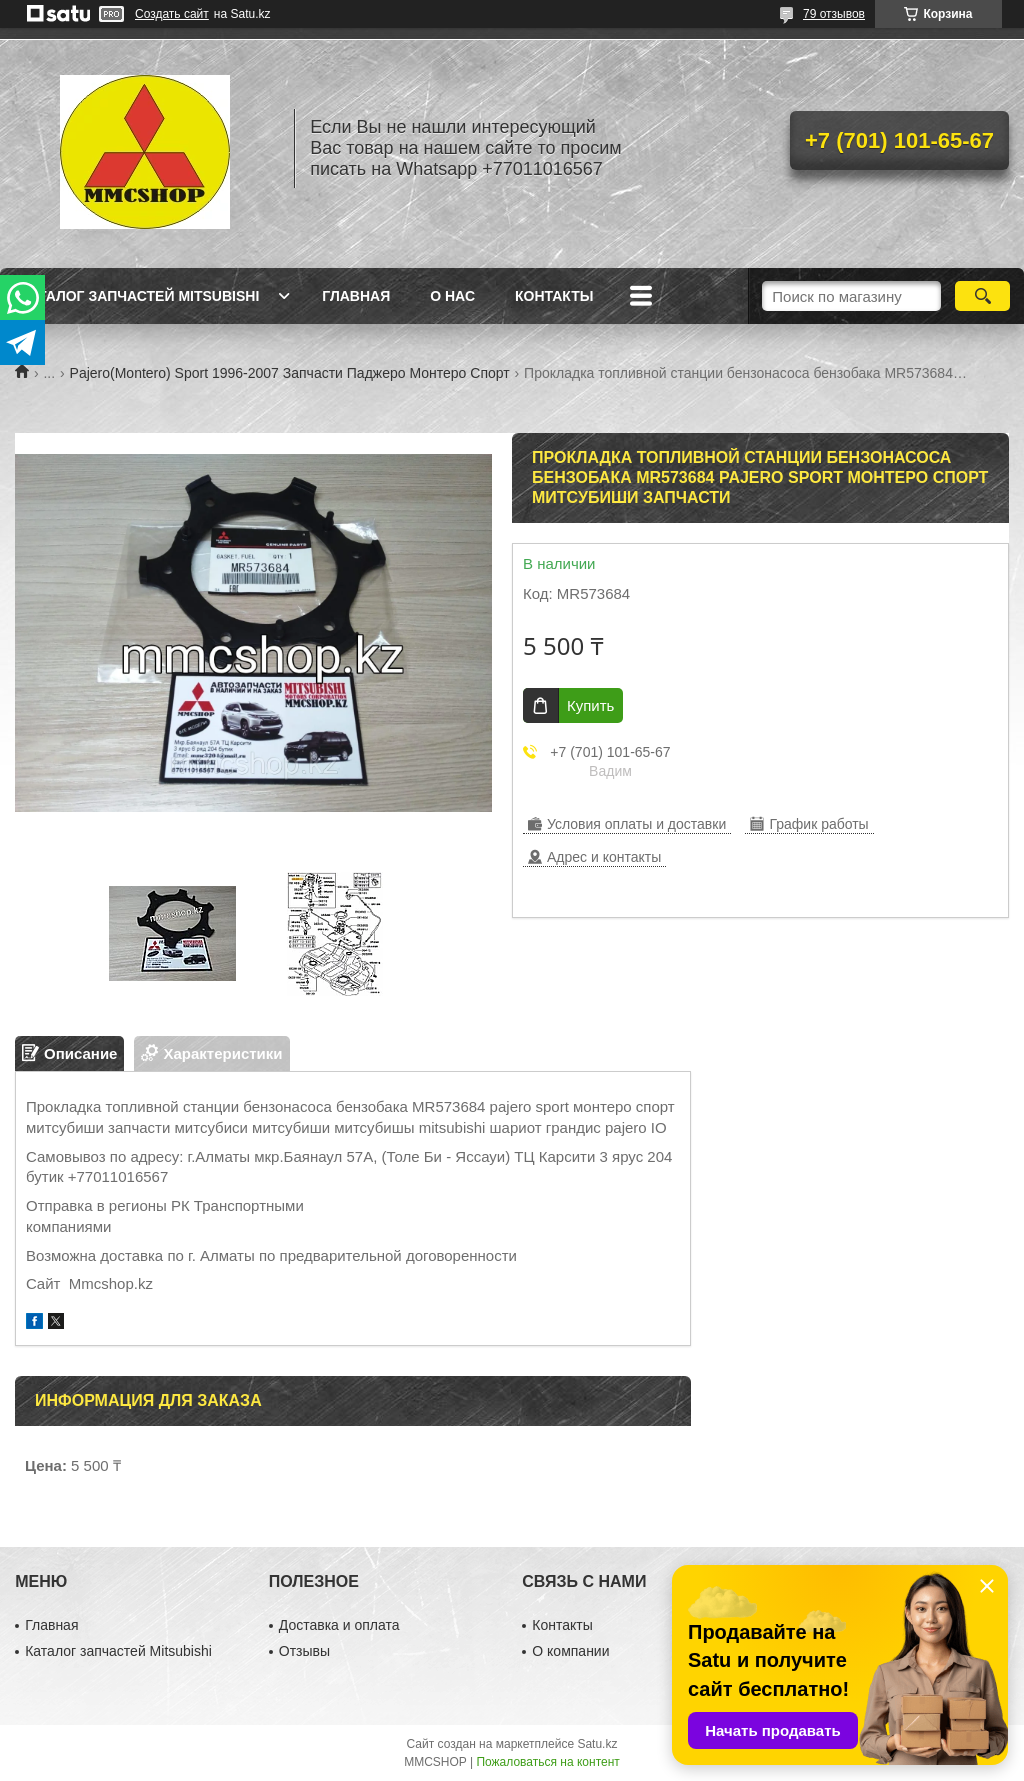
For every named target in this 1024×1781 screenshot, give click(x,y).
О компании (570, 1651)
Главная (356, 296)
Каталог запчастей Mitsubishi (139, 296)
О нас (452, 296)
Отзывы (304, 1651)
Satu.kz (597, 1744)
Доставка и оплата (339, 1625)
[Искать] (982, 296)
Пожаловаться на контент (547, 1762)
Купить (590, 705)
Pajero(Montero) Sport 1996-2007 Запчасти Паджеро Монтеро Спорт (290, 373)
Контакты (554, 296)
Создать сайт (172, 14)
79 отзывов (834, 14)
